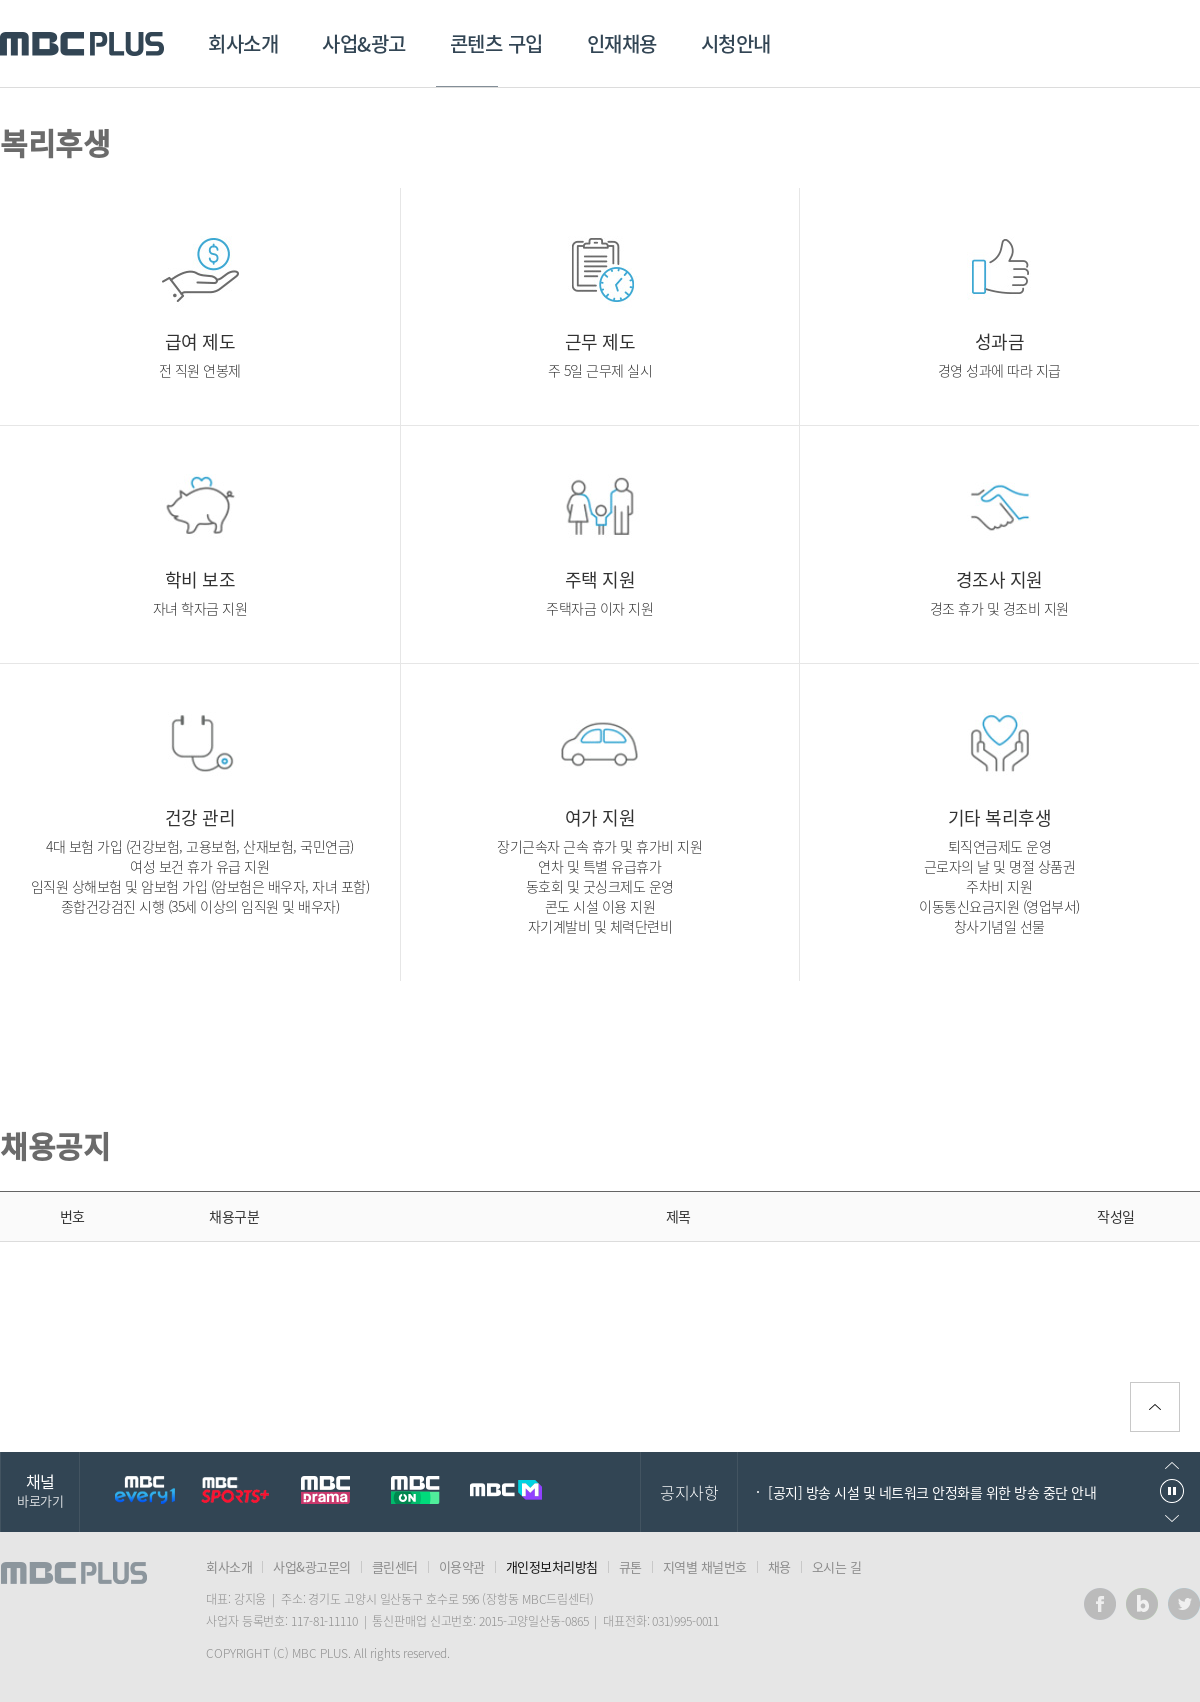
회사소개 (243, 43)
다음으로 (1172, 1518)
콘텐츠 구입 (496, 43)
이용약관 (462, 1566)
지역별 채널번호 (705, 1566)
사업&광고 (364, 43)
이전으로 (1172, 1465)
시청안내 (736, 43)
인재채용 (622, 43)
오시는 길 (837, 1566)
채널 (40, 1489)
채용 (779, 1566)
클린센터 (395, 1566)
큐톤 (630, 1566)
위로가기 (1155, 1407)
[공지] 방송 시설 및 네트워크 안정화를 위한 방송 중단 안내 (932, 1492)
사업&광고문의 (312, 1566)
